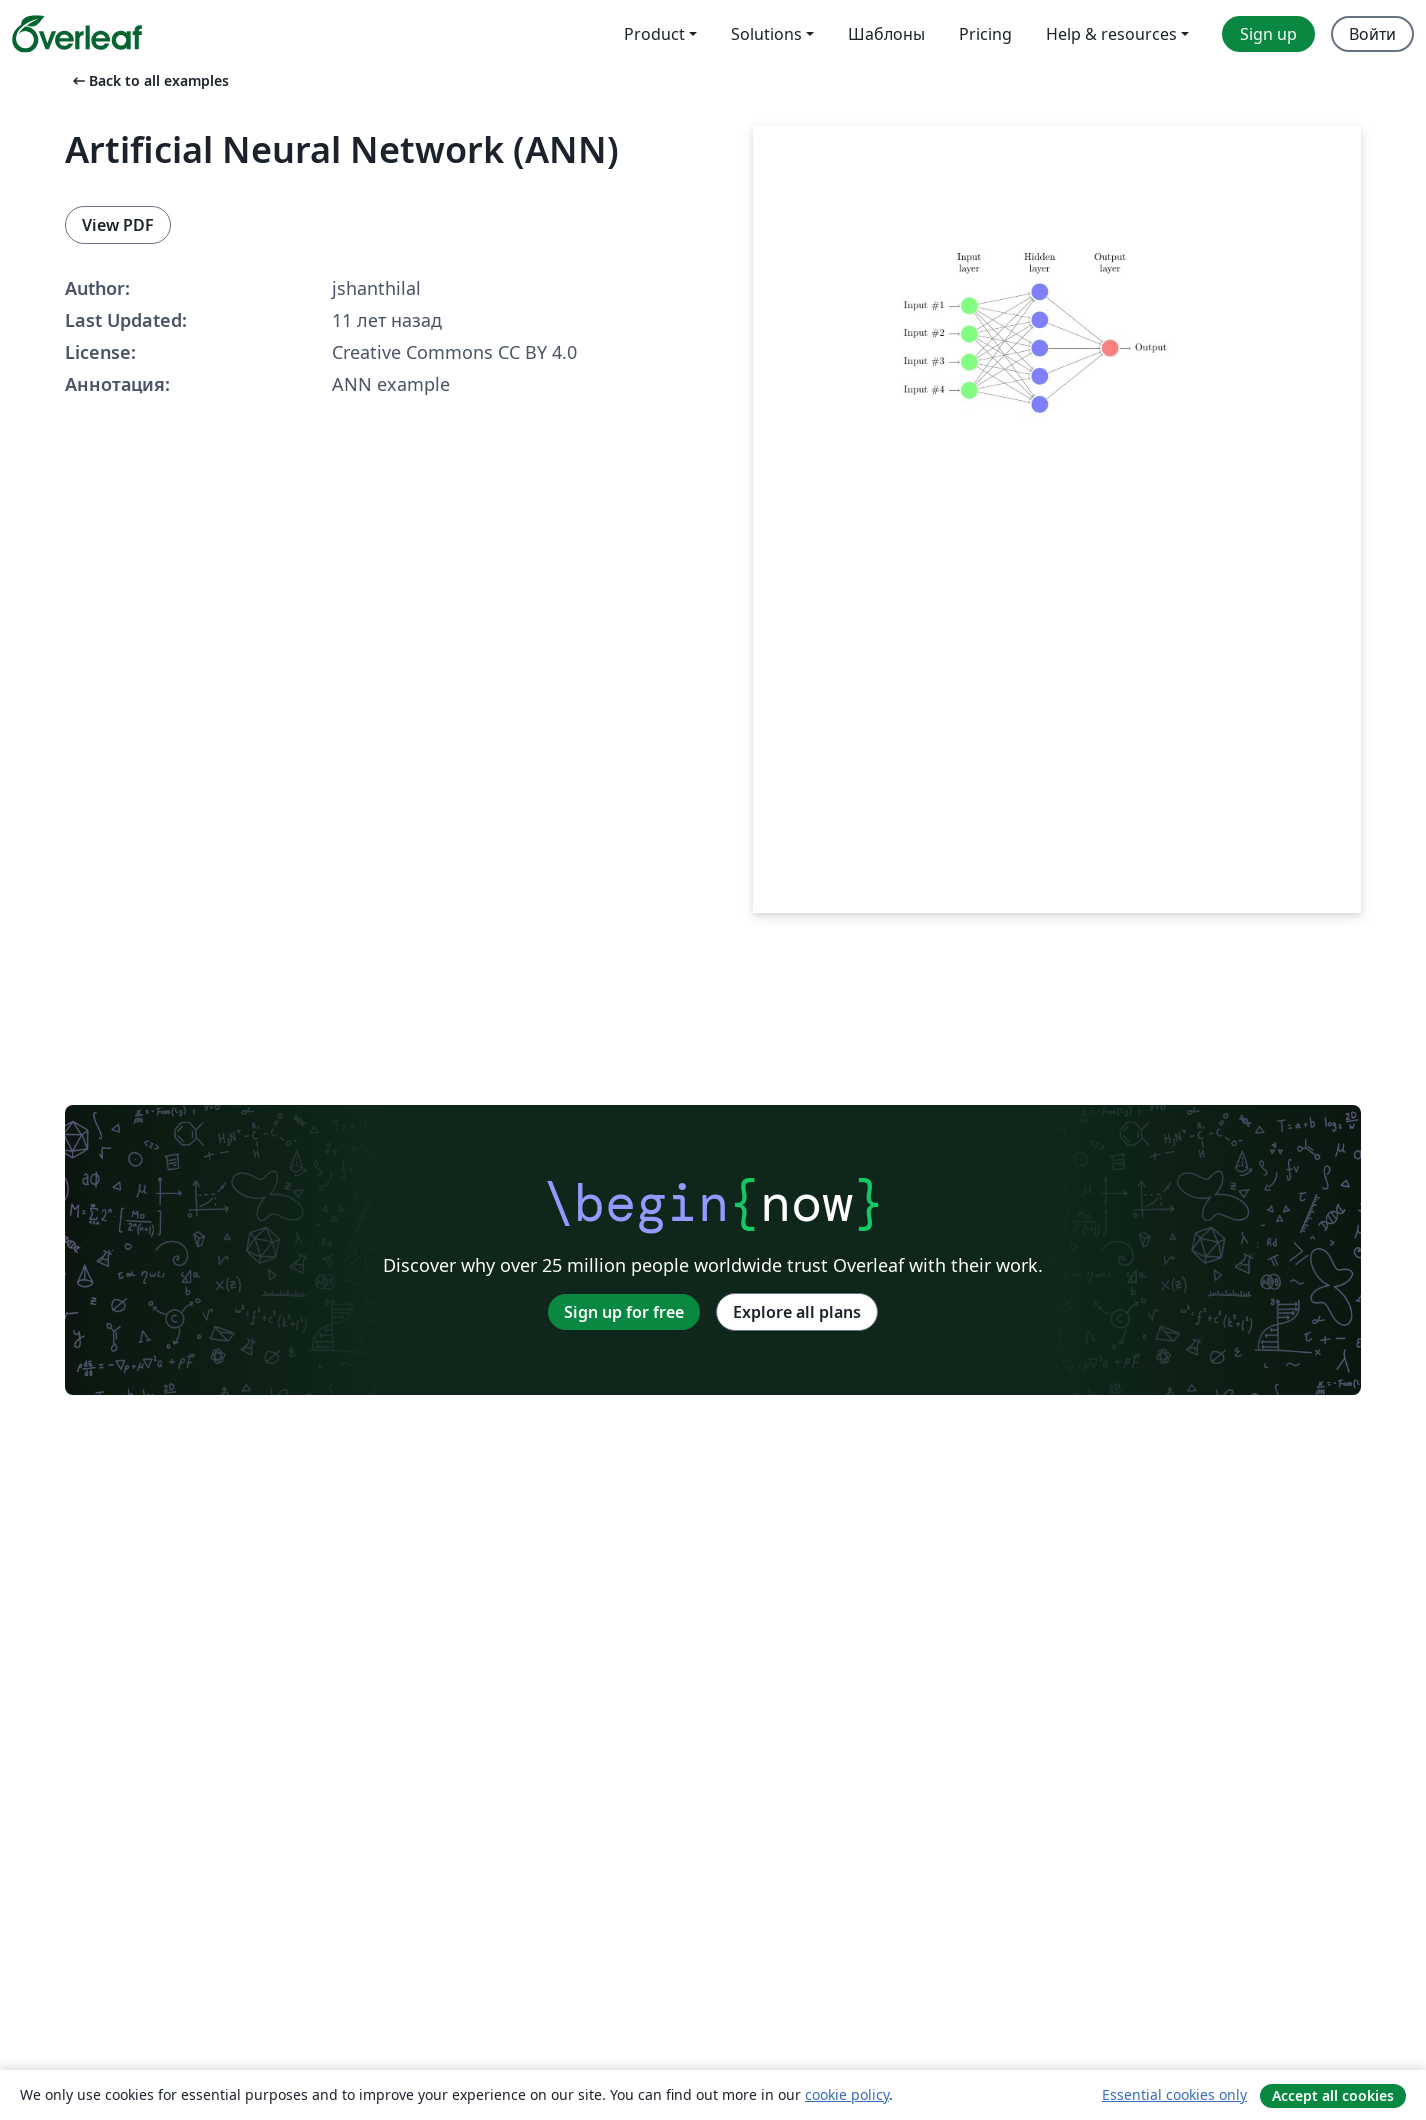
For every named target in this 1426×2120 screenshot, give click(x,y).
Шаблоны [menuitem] (886, 34)
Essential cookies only (1174, 2094)
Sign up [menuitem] (1268, 34)
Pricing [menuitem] (985, 34)
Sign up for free (624, 1312)
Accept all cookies (1333, 2095)
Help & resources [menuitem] (1111, 34)
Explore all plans (797, 1312)
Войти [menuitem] (1372, 34)
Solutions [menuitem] (766, 34)
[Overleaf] (77, 34)
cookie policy (847, 2094)
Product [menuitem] (654, 34)
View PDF (118, 225)
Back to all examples (149, 80)
